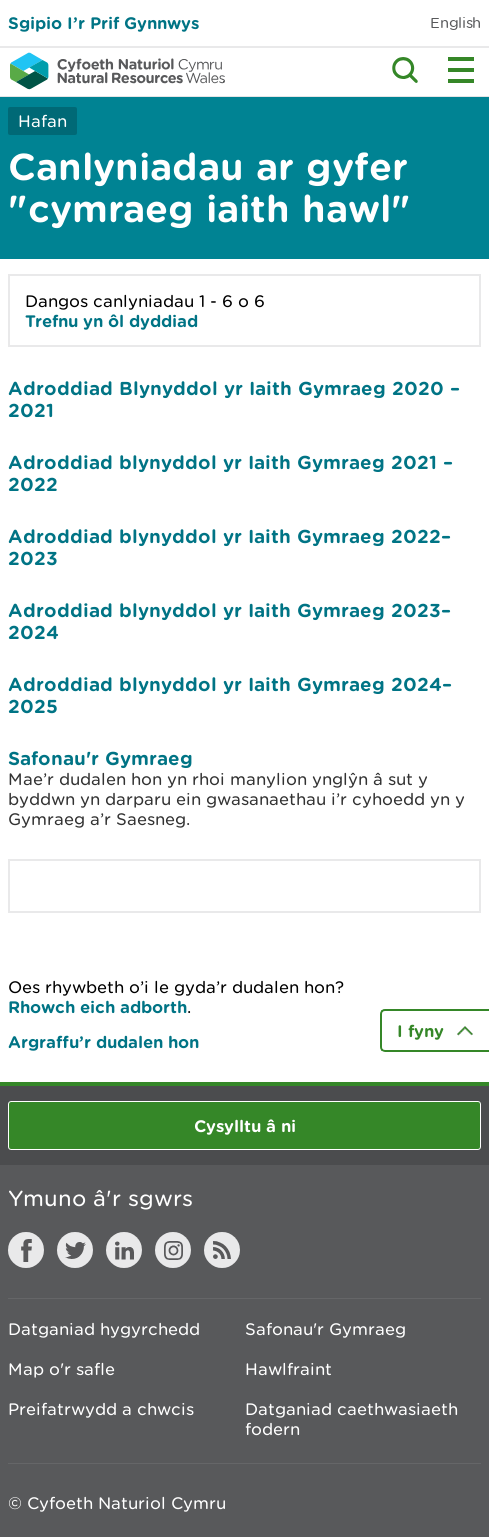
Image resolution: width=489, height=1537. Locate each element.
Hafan (42, 121)
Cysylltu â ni (245, 1125)
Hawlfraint (288, 1369)
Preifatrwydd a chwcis (101, 1409)
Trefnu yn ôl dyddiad (111, 320)
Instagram (173, 1250)
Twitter (75, 1250)
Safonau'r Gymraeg (100, 758)
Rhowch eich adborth (97, 1006)
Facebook (26, 1250)
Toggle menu (461, 70)
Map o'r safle (61, 1369)
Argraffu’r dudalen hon (103, 1041)
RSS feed (222, 1250)
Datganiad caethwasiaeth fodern (351, 1419)
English (455, 22)
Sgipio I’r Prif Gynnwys (103, 22)
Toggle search (405, 70)
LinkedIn (124, 1250)
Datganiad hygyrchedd (104, 1329)
